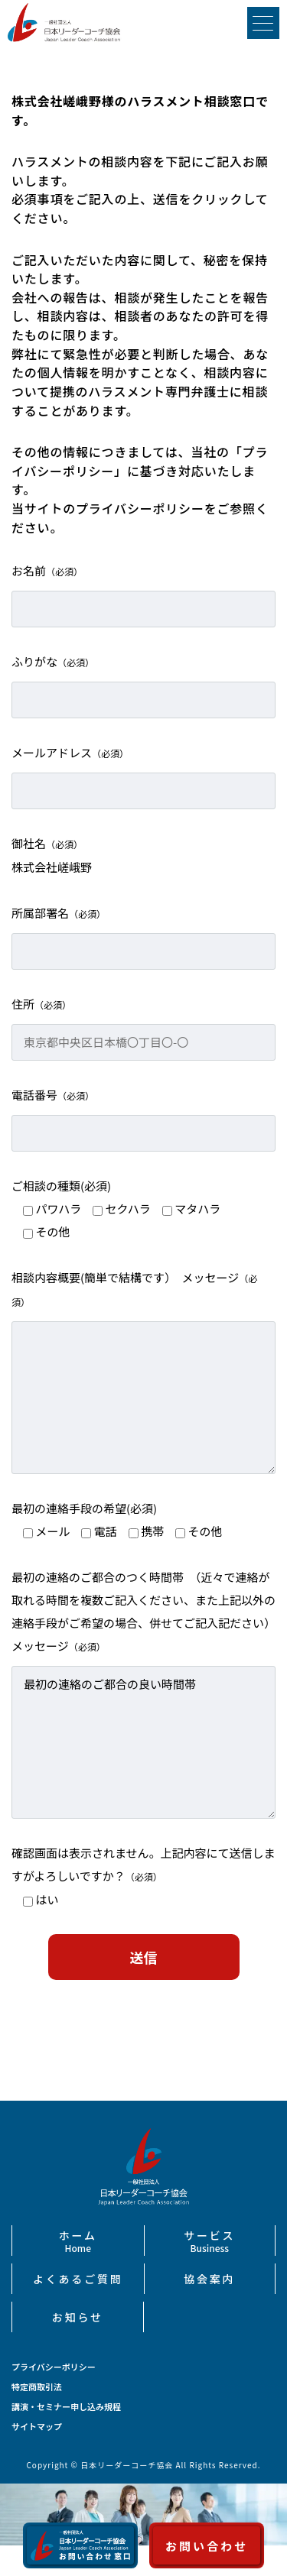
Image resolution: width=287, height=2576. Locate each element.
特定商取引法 (36, 2387)
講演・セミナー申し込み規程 (66, 2407)
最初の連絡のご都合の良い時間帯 (143, 1742)
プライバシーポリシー (53, 2367)
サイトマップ (36, 2426)
